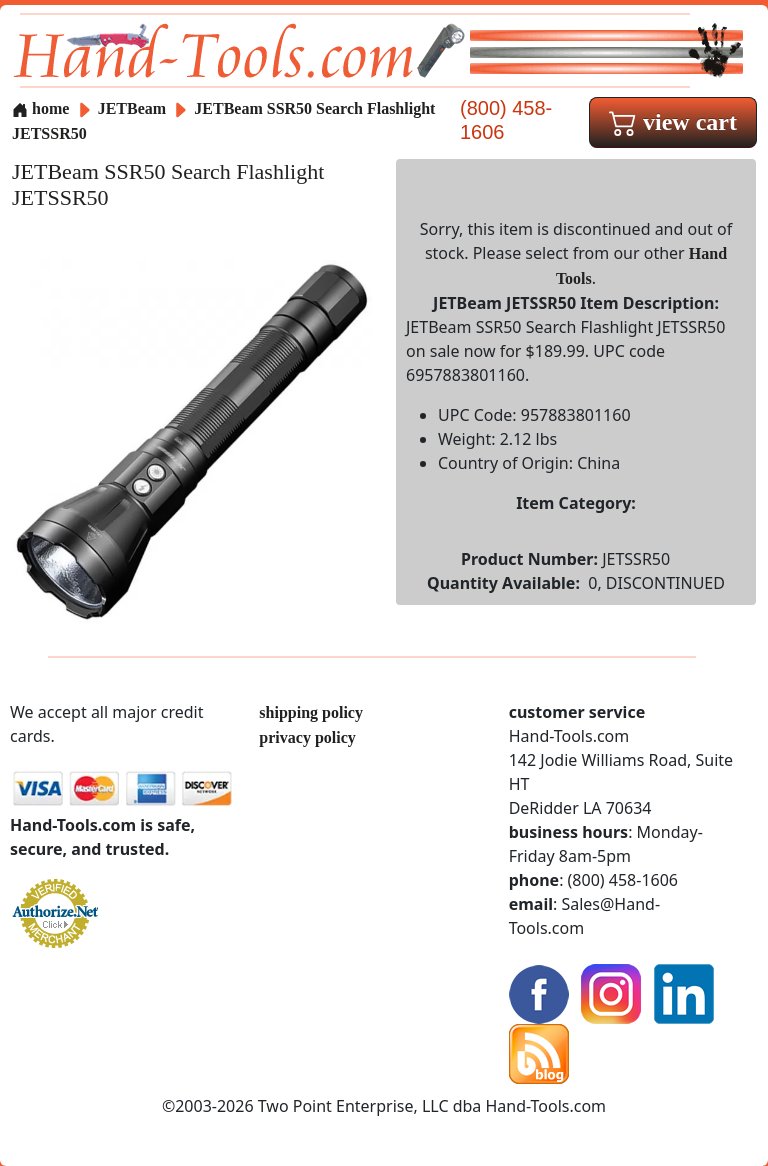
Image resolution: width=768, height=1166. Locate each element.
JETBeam (134, 108)
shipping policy (311, 712)
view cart (673, 122)
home (40, 108)
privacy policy (307, 737)
